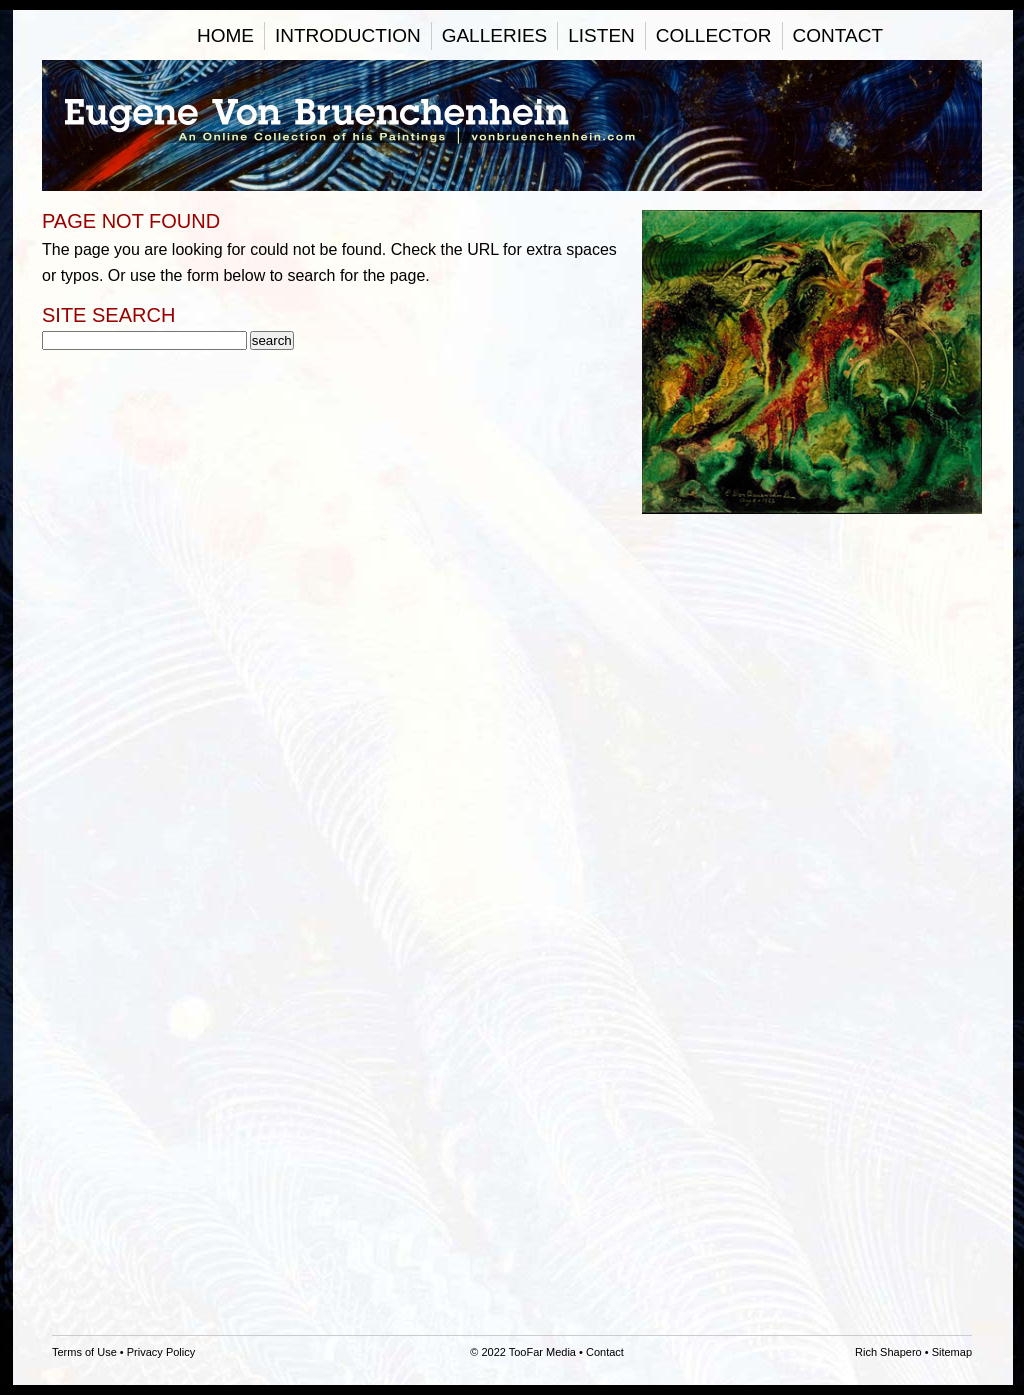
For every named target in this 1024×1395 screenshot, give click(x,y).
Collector (714, 35)
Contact (838, 35)
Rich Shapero (888, 1352)
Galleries (495, 35)
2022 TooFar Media (528, 1352)
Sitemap (952, 1352)
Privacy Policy (161, 1352)
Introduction (348, 35)
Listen (601, 35)
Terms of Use (84, 1352)
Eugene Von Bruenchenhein (512, 125)
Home (225, 35)
